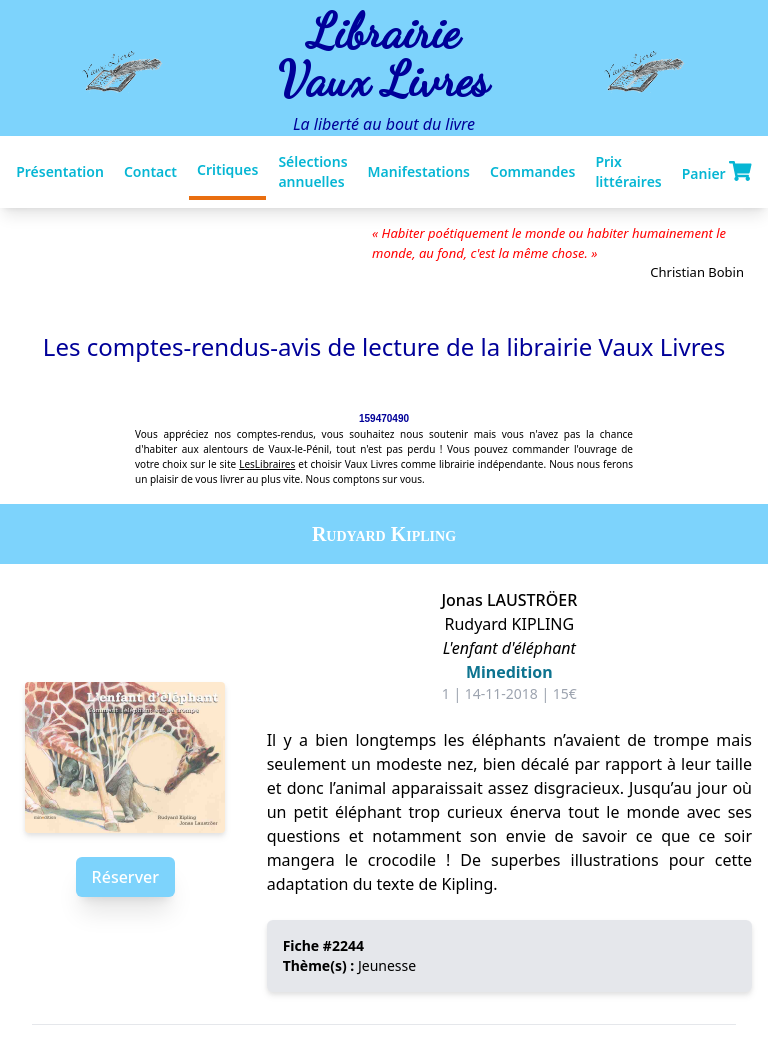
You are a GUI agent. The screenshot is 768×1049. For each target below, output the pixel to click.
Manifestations (419, 171)
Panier (717, 172)
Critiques (227, 169)
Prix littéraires (628, 171)
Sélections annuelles (312, 171)
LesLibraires (267, 464)
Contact (150, 171)
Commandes (532, 171)
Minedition (509, 672)
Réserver (125, 877)
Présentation (60, 171)
